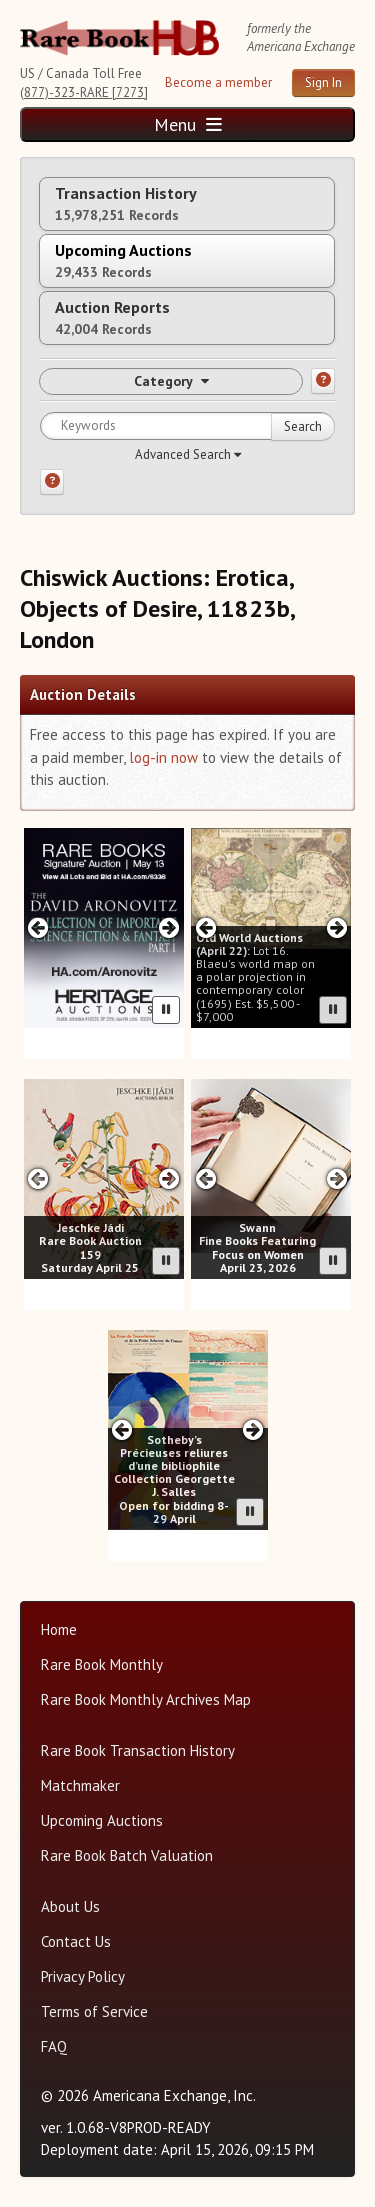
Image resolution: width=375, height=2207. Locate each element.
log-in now (163, 757)
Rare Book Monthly (102, 1664)
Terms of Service (94, 2011)
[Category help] (323, 381)
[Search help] (52, 482)
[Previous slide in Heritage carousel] (38, 927)
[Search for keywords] (187, 426)
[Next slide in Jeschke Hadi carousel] (169, 1178)
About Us (70, 1906)
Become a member (218, 82)
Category (171, 381)
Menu (188, 124)
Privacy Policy (83, 1976)
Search (303, 426)
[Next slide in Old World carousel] (336, 927)
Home (59, 1629)
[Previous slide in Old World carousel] (205, 927)
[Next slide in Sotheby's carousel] (252, 1429)
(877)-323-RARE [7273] (84, 92)
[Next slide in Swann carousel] (336, 1178)
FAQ (54, 2046)
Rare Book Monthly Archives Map (146, 1699)
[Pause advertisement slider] (166, 1010)
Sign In (323, 82)
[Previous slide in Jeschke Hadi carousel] (38, 1178)
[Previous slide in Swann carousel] (205, 1178)
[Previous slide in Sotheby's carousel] (122, 1429)
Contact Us (76, 1941)
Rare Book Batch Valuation (127, 1855)
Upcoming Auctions (102, 1820)
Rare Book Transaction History (138, 1750)
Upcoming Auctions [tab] (123, 260)
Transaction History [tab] (126, 203)
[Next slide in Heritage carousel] (169, 927)
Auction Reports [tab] (112, 317)
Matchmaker (80, 1785)
